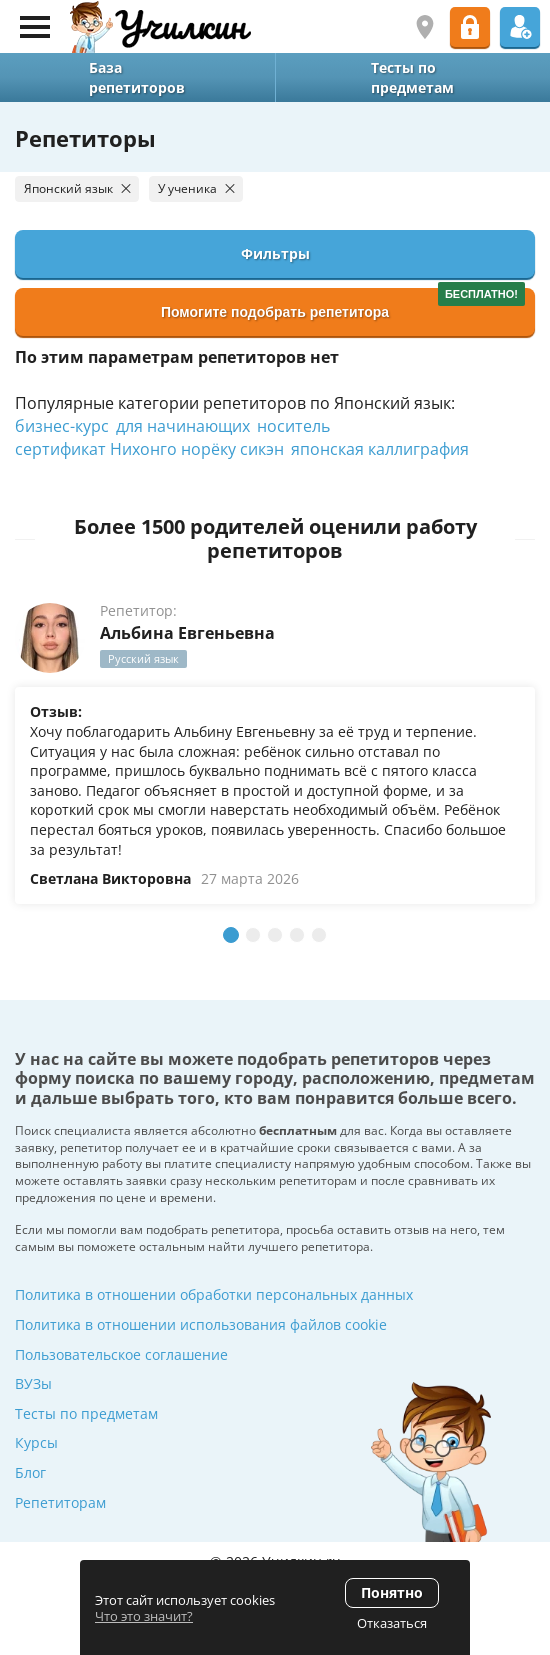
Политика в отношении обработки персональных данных (214, 1294)
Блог (30, 1472)
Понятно (392, 1592)
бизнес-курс (62, 426)
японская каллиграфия (380, 449)
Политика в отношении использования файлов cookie (201, 1324)
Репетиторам (60, 1502)
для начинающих (183, 426)
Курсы (36, 1442)
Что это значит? (144, 1616)
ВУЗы (33, 1383)
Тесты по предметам (86, 1413)
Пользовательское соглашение (121, 1354)
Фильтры (275, 253)
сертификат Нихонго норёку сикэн (149, 449)
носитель (293, 426)
